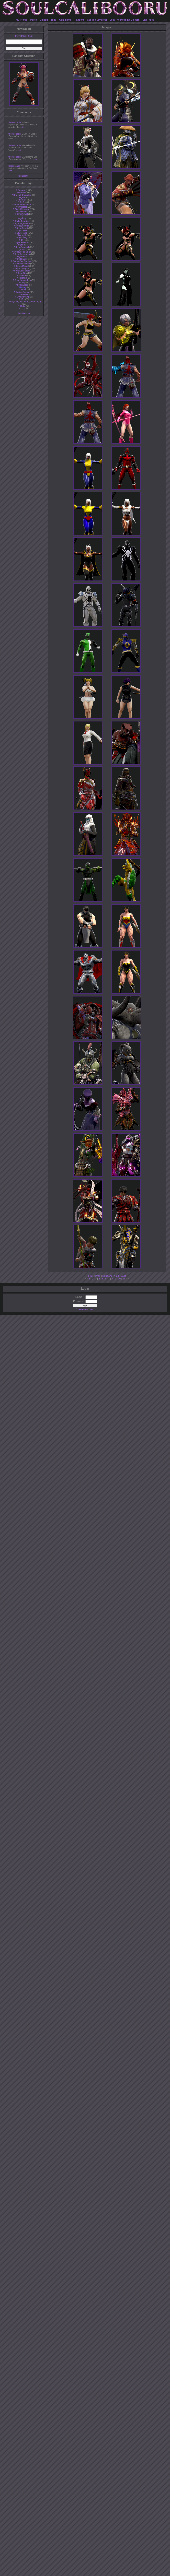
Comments (65, 19)
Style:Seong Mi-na (22, 252)
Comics (22, 290)
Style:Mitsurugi (22, 209)
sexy (22, 282)
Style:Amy (22, 237)
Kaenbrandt (14, 166)
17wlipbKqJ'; (23, 297)
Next (30, 36)
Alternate (22, 200)
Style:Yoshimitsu (23, 280)
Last (123, 1276)
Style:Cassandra (22, 271)
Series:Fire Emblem (22, 261)
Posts (33, 19)
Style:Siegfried (22, 221)
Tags (53, 19)
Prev (17, 36)
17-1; (22, 308)
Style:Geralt (22, 228)
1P (22, 240)
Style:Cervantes (22, 254)
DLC (22, 202)
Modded (22, 193)
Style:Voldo (22, 285)
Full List (22, 176)
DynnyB (22, 235)
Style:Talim (22, 233)
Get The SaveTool (97, 19)
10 (119, 1278)
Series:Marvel (22, 266)
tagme (22, 197)
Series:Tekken (22, 292)
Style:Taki (22, 207)
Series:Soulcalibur (22, 204)
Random (79, 19)
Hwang (22, 287)
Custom (21, 190)
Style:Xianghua (22, 268)
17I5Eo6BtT (22, 294)
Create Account (85, 1309)
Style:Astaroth (22, 242)
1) (22, 216)
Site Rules (148, 19)
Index (23, 36)
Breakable (22, 211)
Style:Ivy (22, 219)
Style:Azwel (22, 214)
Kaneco (22, 275)
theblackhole (14, 122)
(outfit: (22, 249)
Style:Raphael (22, 247)
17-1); (22, 306)
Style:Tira (22, 273)
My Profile (21, 19)
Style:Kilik (22, 230)
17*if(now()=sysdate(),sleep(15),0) (25, 301)
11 (124, 1278)
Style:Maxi (22, 259)
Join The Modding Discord (125, 19)
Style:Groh (22, 256)
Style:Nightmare (22, 223)
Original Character (22, 195)
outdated (22, 278)
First (90, 1276)
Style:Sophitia (22, 226)
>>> (24, 127)
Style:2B (22, 245)
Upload (44, 19)
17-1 (23, 299)
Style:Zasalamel (22, 264)
